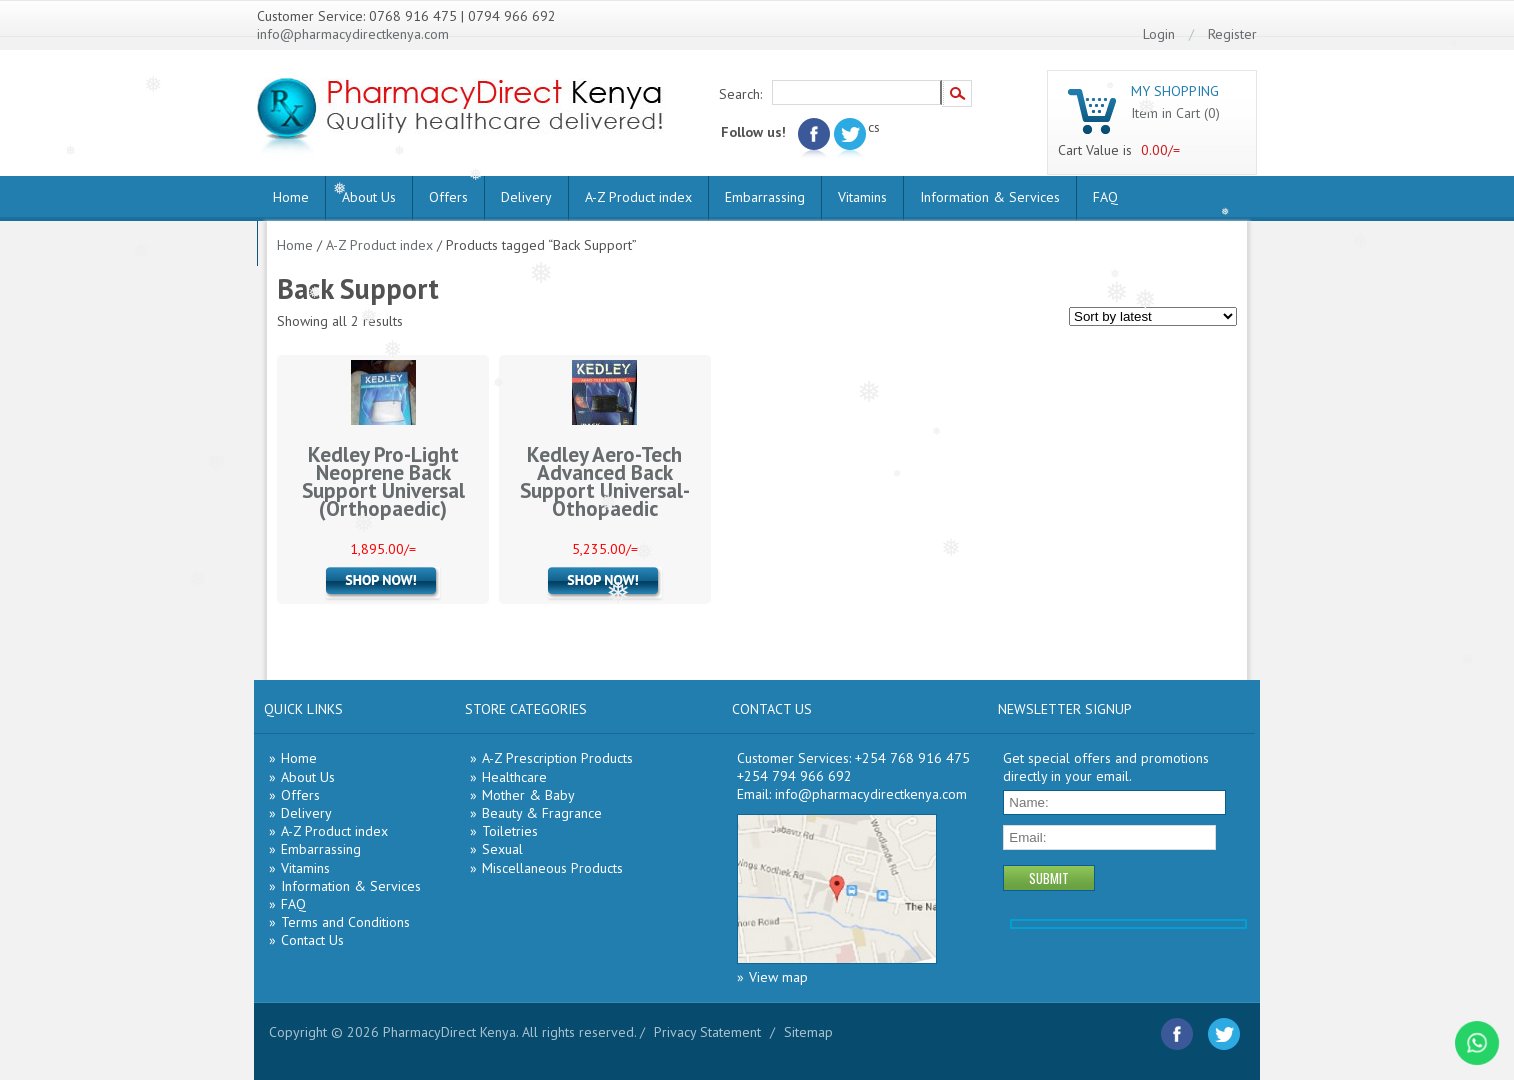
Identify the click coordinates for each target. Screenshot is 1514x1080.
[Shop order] (1153, 316)
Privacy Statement (707, 1032)
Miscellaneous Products (552, 868)
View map (778, 977)
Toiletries (510, 831)
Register (1232, 34)
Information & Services (990, 197)
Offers (448, 197)
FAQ (1105, 197)
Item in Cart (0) (1175, 113)
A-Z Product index (638, 197)
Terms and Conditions (345, 922)
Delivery (526, 197)
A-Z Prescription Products (557, 758)
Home (291, 197)
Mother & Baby (528, 795)
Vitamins (862, 197)
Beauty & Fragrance (542, 813)
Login (1159, 34)
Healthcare (514, 777)
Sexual (502, 849)
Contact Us (312, 940)
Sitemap (808, 1032)
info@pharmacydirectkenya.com (353, 34)
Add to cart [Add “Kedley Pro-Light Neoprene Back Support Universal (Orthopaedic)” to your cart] (383, 583)
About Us (369, 197)
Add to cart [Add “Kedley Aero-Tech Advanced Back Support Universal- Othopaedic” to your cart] (605, 583)
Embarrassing (765, 197)
